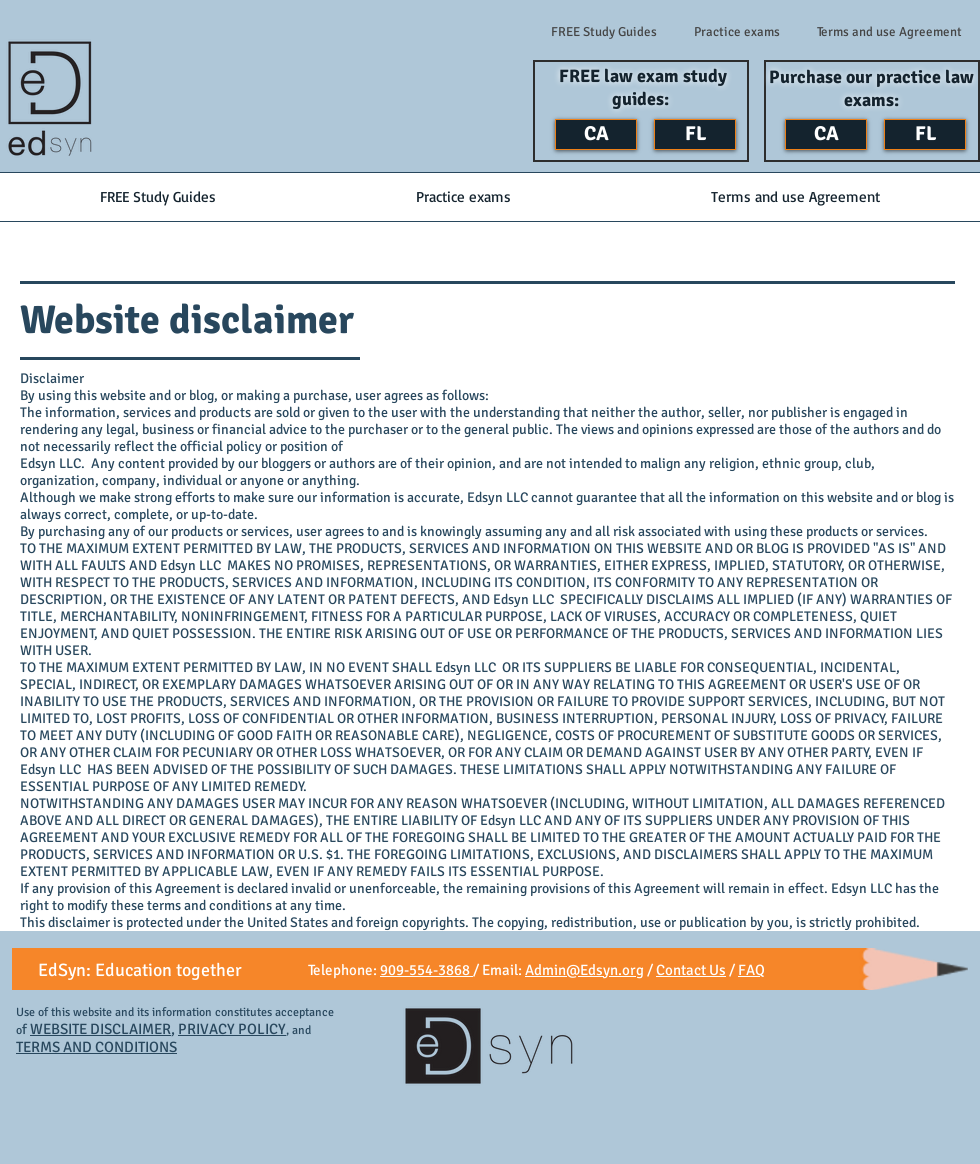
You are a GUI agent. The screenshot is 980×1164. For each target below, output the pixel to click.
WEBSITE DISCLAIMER (100, 1029)
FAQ (751, 970)
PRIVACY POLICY (232, 1029)
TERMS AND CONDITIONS (96, 1047)
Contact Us (691, 970)
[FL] (695, 134)
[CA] (596, 134)
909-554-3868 (426, 970)
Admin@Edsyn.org (584, 970)
